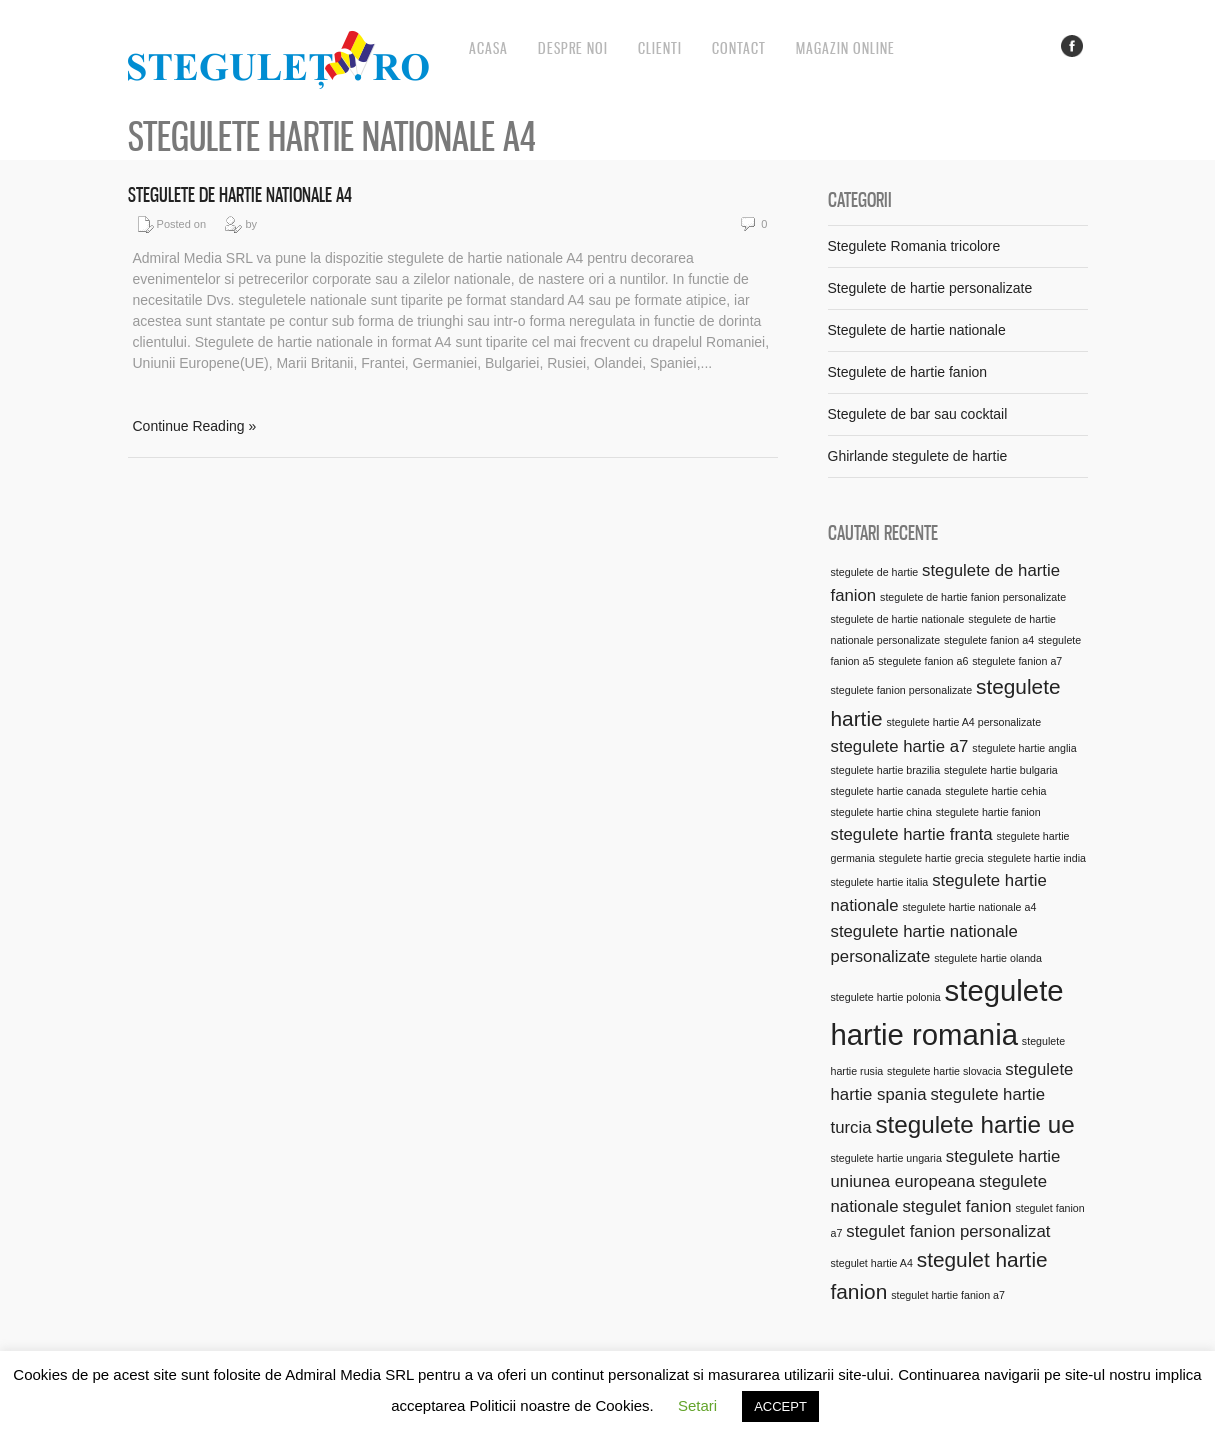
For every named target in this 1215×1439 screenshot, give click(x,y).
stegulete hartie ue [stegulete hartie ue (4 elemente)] (974, 1124)
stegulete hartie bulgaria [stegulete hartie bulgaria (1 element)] (1001, 770)
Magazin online (845, 48)
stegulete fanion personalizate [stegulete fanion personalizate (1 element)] (902, 690)
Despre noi (573, 48)
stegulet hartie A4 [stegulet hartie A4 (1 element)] (872, 1263)
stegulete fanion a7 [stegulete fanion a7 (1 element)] (1017, 661)
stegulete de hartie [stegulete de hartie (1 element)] (875, 572)
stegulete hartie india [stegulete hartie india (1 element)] (1037, 858)
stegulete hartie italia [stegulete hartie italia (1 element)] (880, 882)
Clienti (660, 48)
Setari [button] (697, 1405)
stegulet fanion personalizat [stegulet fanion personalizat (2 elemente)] (948, 1231)
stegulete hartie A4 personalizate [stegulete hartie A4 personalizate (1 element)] (964, 722)
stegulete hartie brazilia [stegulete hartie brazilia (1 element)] (886, 770)
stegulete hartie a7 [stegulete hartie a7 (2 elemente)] (900, 746)
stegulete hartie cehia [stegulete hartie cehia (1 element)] (995, 791)
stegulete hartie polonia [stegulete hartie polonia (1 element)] (886, 997)
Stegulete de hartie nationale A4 (240, 195)
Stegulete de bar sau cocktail (918, 414)
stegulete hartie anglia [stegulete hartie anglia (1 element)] (1024, 748)
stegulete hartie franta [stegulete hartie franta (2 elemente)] (912, 834)
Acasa (488, 48)
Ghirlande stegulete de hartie (918, 456)
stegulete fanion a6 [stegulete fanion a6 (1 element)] (923, 661)
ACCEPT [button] (780, 1406)
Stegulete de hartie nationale (917, 330)
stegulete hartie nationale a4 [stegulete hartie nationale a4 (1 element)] (969, 907)
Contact (739, 48)
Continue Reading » (195, 426)
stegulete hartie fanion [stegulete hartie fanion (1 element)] (988, 812)
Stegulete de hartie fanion (908, 372)
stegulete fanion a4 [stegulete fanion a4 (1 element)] (989, 640)
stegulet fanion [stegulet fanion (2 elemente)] (956, 1206)
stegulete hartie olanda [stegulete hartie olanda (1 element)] (988, 958)
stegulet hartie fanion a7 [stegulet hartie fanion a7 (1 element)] (948, 1295)
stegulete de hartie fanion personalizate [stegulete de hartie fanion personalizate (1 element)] (973, 597)
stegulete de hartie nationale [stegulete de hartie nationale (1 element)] (898, 619)
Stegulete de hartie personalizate (930, 288)
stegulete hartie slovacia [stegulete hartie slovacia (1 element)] (944, 1071)
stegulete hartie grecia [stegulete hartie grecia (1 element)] (931, 858)
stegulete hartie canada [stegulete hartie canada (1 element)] (886, 791)
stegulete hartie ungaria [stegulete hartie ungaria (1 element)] (886, 1158)
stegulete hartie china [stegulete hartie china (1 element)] (881, 812)
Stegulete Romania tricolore (914, 246)
